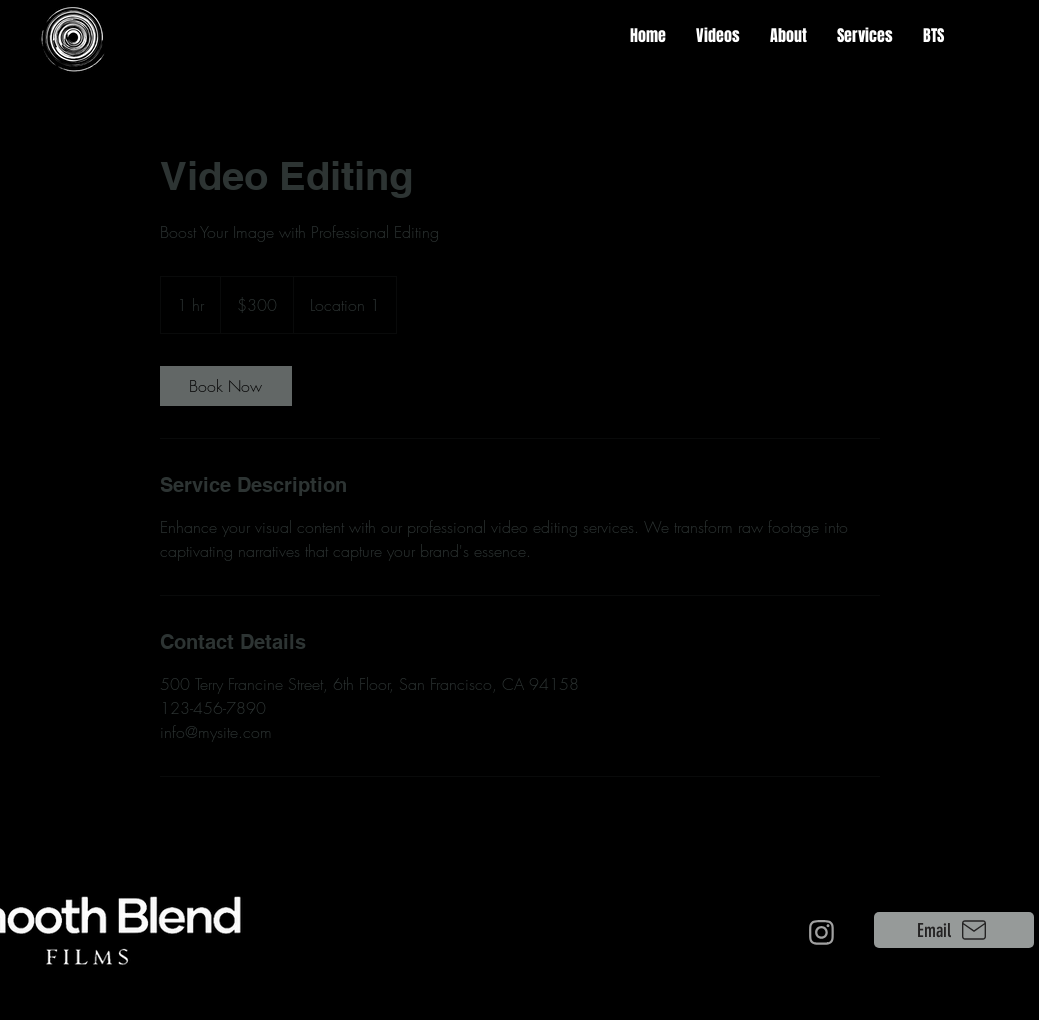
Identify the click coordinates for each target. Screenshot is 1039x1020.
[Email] (954, 930)
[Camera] (822, 932)
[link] (226, 386)
